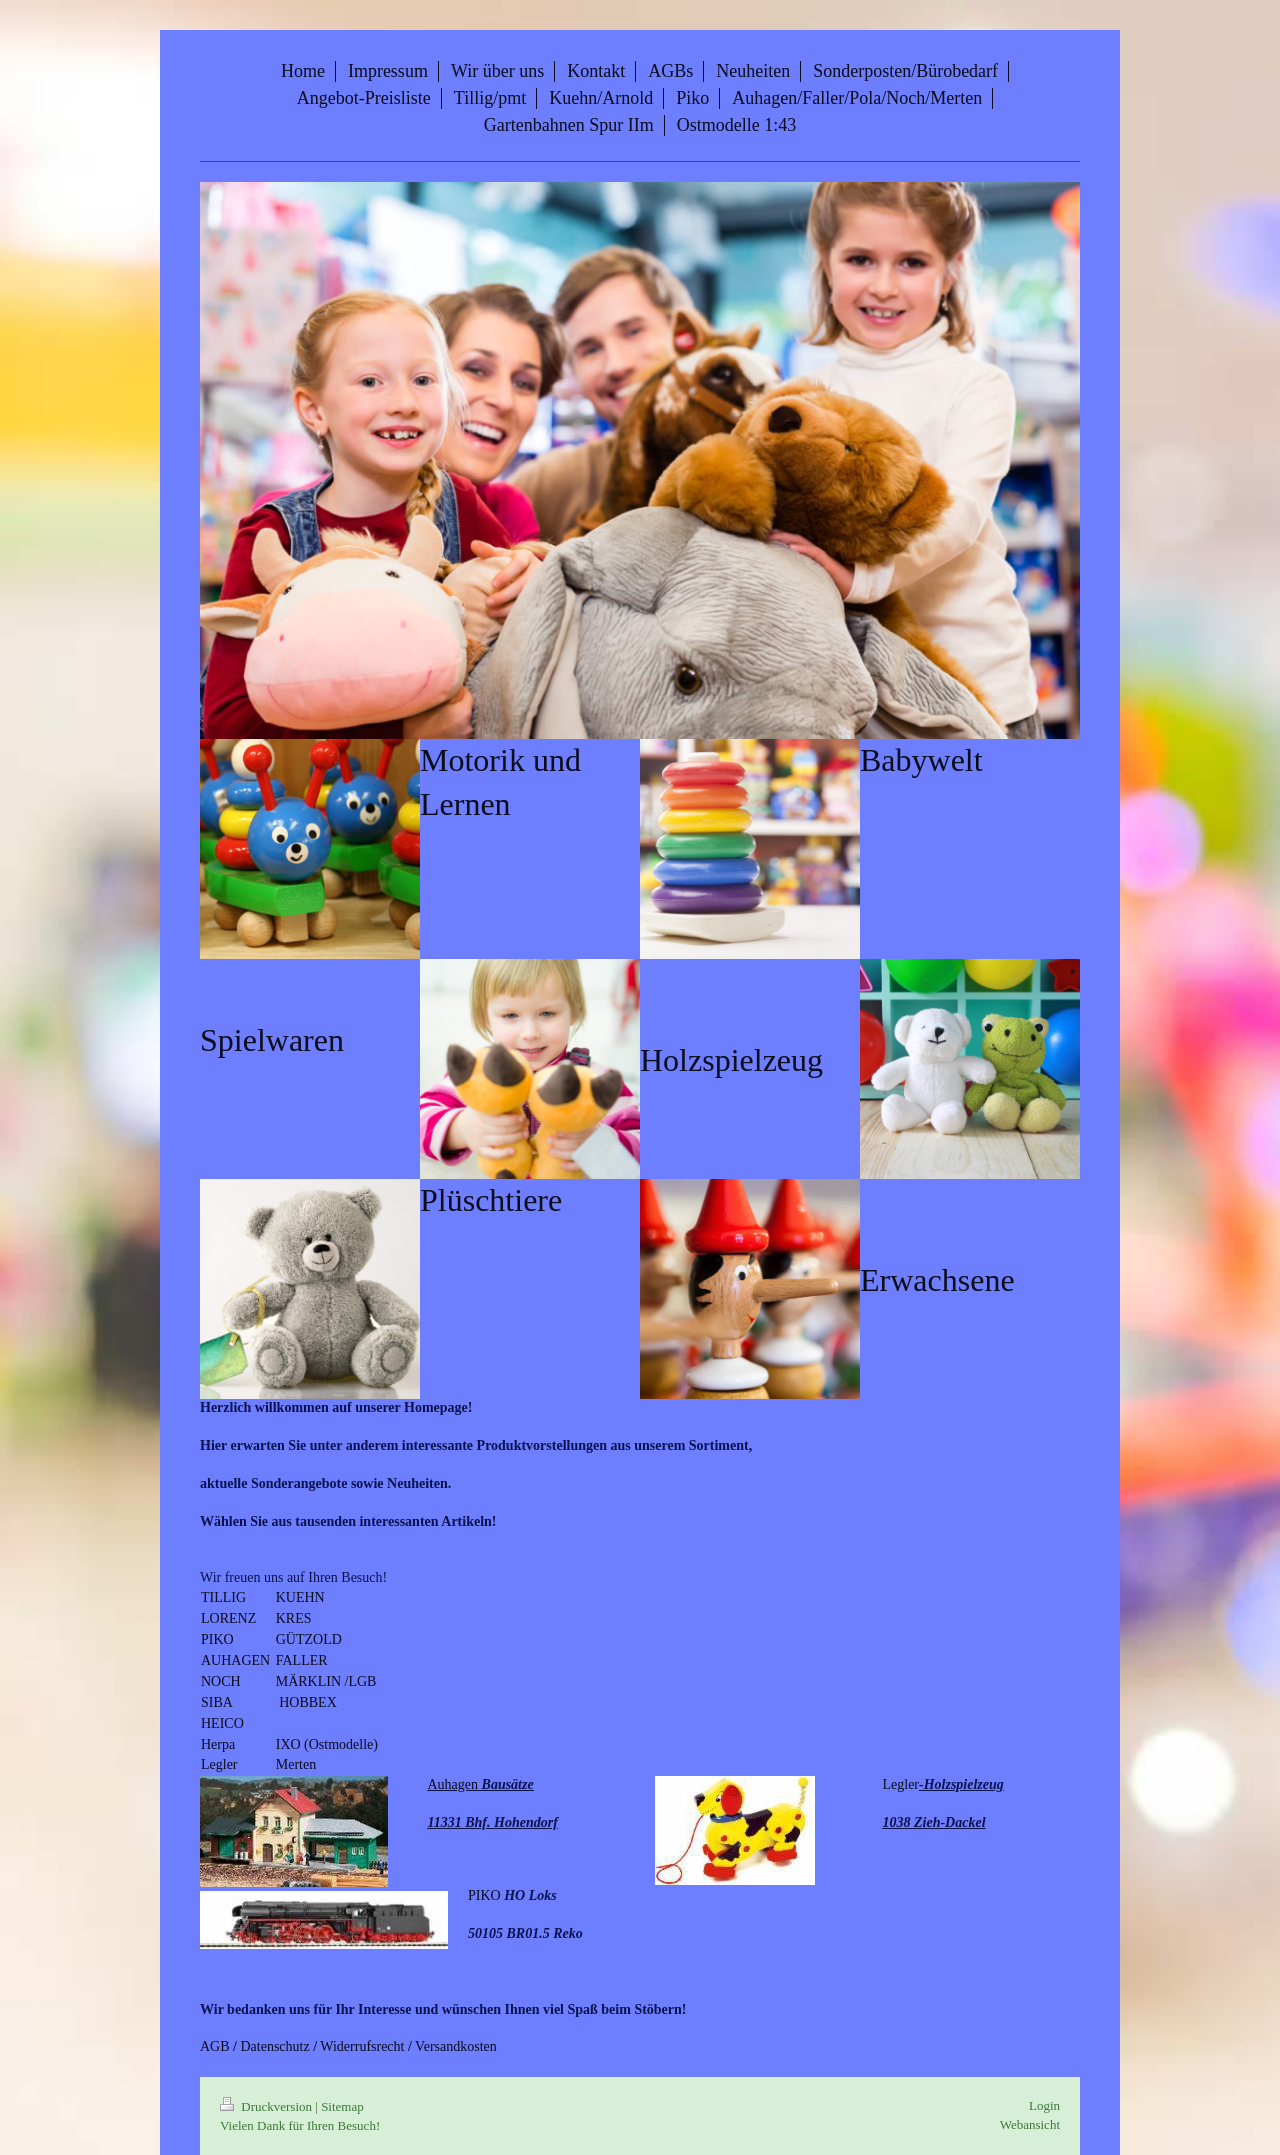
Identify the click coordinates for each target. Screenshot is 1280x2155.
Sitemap (342, 2106)
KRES (295, 1618)
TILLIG (225, 1597)
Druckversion (267, 2106)
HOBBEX (306, 1702)
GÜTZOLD (309, 1639)
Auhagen (453, 1784)
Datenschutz (274, 2046)
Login (1044, 2105)
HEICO (224, 1723)
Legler (221, 1764)
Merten (298, 1764)
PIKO (217, 1639)
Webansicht (1030, 2124)
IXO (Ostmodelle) (329, 1744)
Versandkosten (456, 2046)
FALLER (303, 1660)
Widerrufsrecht (362, 2046)
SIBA (217, 1702)
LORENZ (230, 1618)
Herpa (218, 1744)
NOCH (222, 1681)
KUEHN (302, 1597)
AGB (215, 2046)
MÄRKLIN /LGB (326, 1681)
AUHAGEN (237, 1660)
